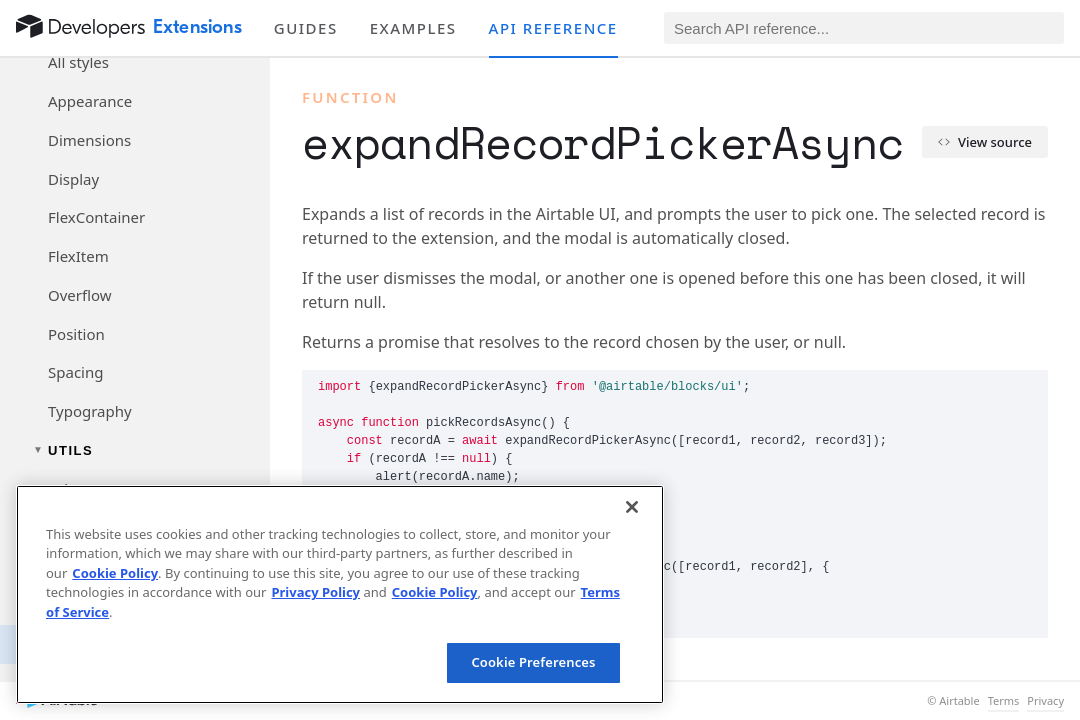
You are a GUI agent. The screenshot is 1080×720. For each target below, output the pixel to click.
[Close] (632, 507)
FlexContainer (96, 217)
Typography (90, 411)
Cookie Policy (115, 573)
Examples (413, 28)
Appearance (90, 101)
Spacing (75, 372)
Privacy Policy (315, 592)
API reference (553, 28)
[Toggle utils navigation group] (135, 450)
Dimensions (89, 140)
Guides (306, 28)
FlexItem (78, 256)
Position (76, 334)
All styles (78, 62)
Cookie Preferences (533, 662)
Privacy (1045, 701)
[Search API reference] (864, 28)
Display (73, 179)
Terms (1004, 701)
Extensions (197, 27)
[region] (340, 594)
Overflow (80, 295)
